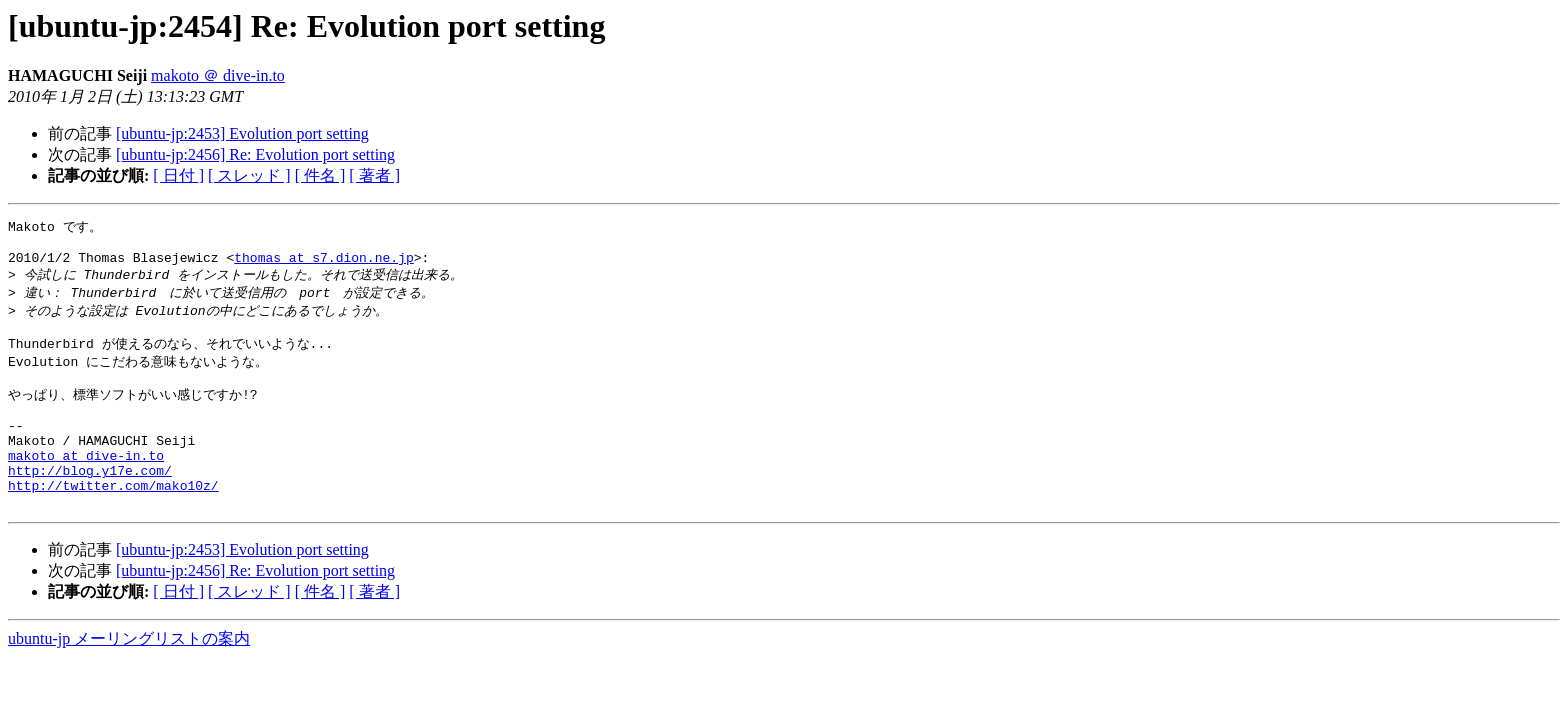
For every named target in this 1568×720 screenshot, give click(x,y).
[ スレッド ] (249, 175)
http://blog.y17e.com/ (90, 504)
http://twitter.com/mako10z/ (113, 522)
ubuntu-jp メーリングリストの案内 (129, 678)
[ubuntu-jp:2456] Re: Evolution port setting (255, 154)
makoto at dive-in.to (86, 486)
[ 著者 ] (374, 175)
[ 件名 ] (320, 175)
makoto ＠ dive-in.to (218, 75)
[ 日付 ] (178, 175)
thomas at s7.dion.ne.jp (323, 264)
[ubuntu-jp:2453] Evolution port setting (242, 133)
